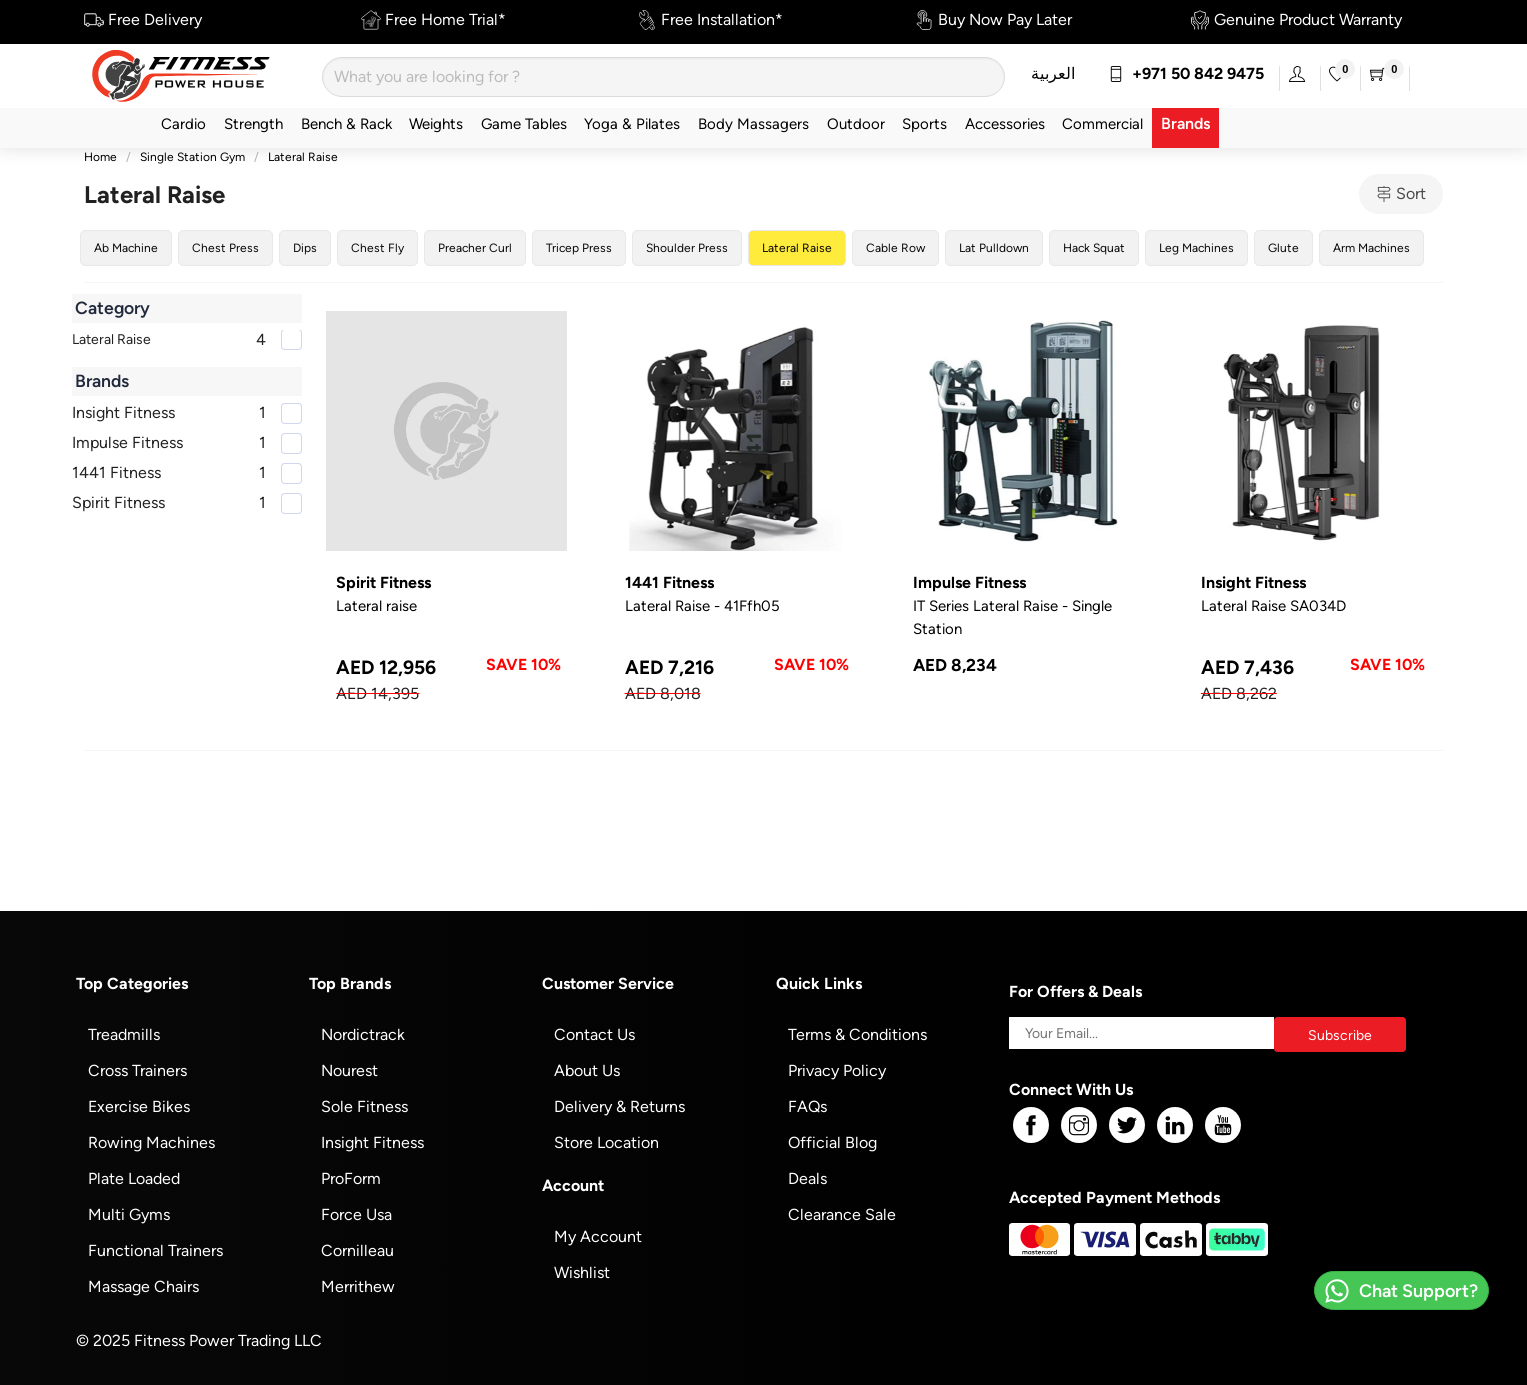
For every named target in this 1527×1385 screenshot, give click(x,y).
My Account (598, 1236)
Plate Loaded (134, 1178)
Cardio (183, 123)
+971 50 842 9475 (1186, 73)
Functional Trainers (155, 1250)
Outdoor (856, 123)
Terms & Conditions (857, 1034)
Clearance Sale (842, 1214)
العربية (1053, 73)
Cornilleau (357, 1250)
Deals (807, 1178)
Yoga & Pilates (632, 123)
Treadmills (124, 1034)
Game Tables (524, 123)
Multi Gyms (129, 1214)
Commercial (1102, 123)
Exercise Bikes (139, 1106)
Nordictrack (363, 1034)
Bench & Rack (346, 123)
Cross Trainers (137, 1070)
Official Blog (832, 1142)
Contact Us (594, 1034)
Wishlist (582, 1272)
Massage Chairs (143, 1286)
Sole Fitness (364, 1106)
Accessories (1005, 123)
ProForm (351, 1178)
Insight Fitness (372, 1142)
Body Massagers (753, 123)
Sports (924, 123)
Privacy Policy (837, 1070)
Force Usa (356, 1214)
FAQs (807, 1106)
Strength (253, 123)
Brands (1185, 123)
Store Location (606, 1142)
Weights (436, 123)
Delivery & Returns (619, 1106)
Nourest (349, 1070)
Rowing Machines (151, 1142)
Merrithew (358, 1286)
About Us (587, 1070)
